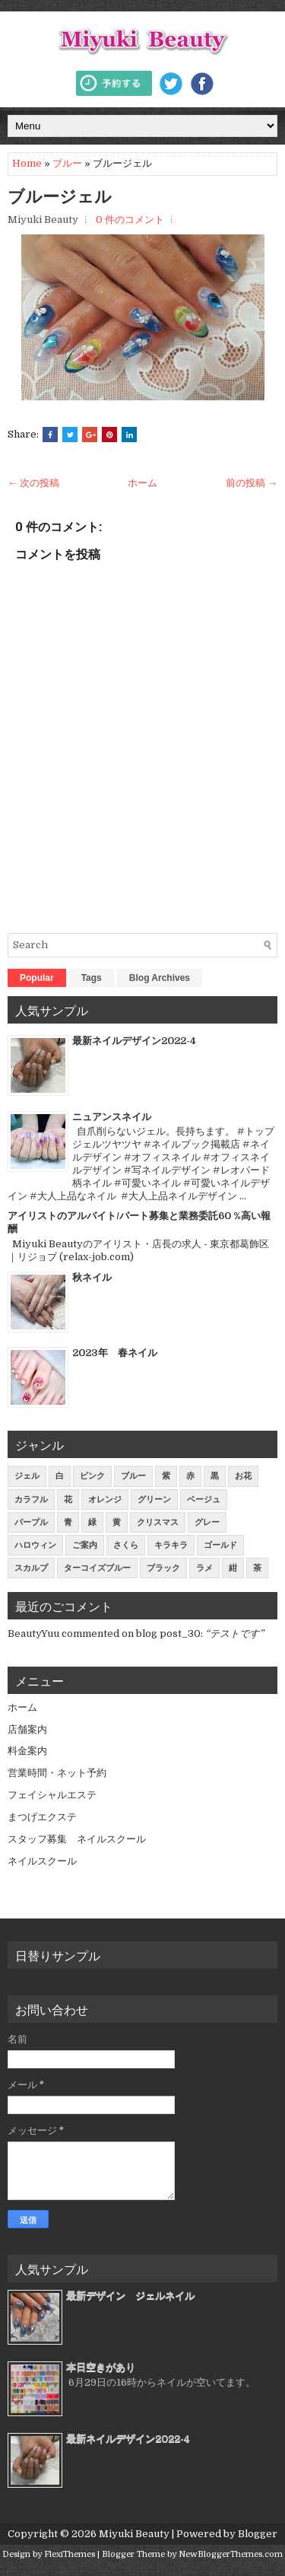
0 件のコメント (130, 219)
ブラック (163, 1568)
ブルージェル (60, 196)
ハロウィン (35, 1545)
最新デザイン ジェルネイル (130, 2295)
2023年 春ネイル (114, 1352)
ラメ (204, 1568)
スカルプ (31, 1568)
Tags (91, 978)
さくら (125, 1545)
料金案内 (27, 1750)
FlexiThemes (69, 2554)
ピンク (92, 1476)
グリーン (154, 1500)
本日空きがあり (100, 2367)
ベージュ (203, 1500)
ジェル (27, 1476)
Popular (37, 978)
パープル (31, 1522)
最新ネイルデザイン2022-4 (134, 1040)
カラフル (31, 1500)
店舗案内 (27, 1729)
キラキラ (171, 1545)
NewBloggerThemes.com (231, 2554)
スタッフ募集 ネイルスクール (77, 1839)
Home (27, 163)
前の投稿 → (251, 483)
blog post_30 (168, 1633)
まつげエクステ (42, 1817)
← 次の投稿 (33, 483)
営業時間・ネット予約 (57, 1772)
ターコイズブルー (97, 1568)
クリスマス (158, 1522)
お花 (243, 1476)
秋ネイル (92, 1277)
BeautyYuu (33, 1633)
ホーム (142, 483)
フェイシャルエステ (52, 1795)
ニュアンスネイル (111, 1116)
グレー (207, 1522)
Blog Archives (159, 978)
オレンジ (105, 1500)
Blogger (257, 2533)
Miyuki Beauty (134, 2533)
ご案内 (84, 1545)
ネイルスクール (42, 1861)
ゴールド (220, 1545)
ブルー (67, 163)
